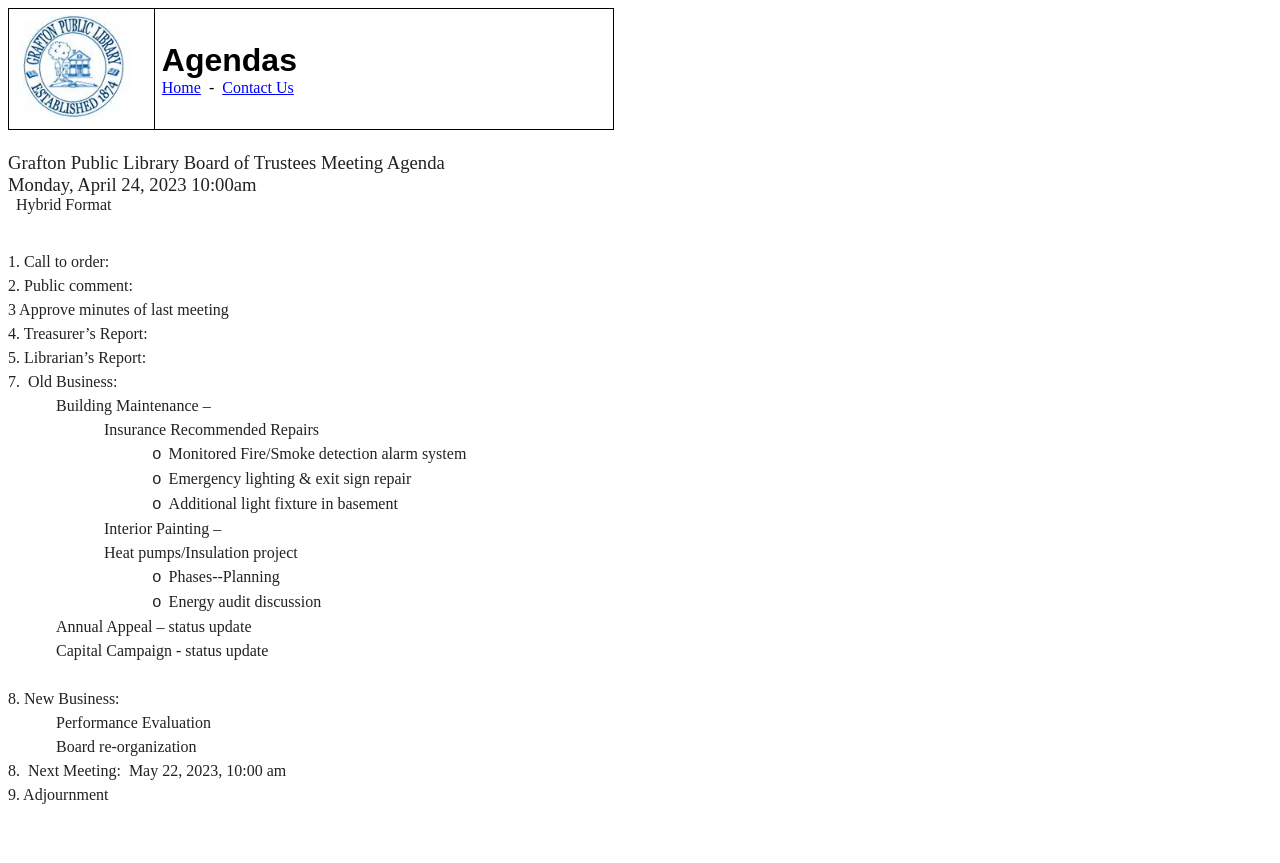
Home (181, 87)
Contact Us (258, 87)
